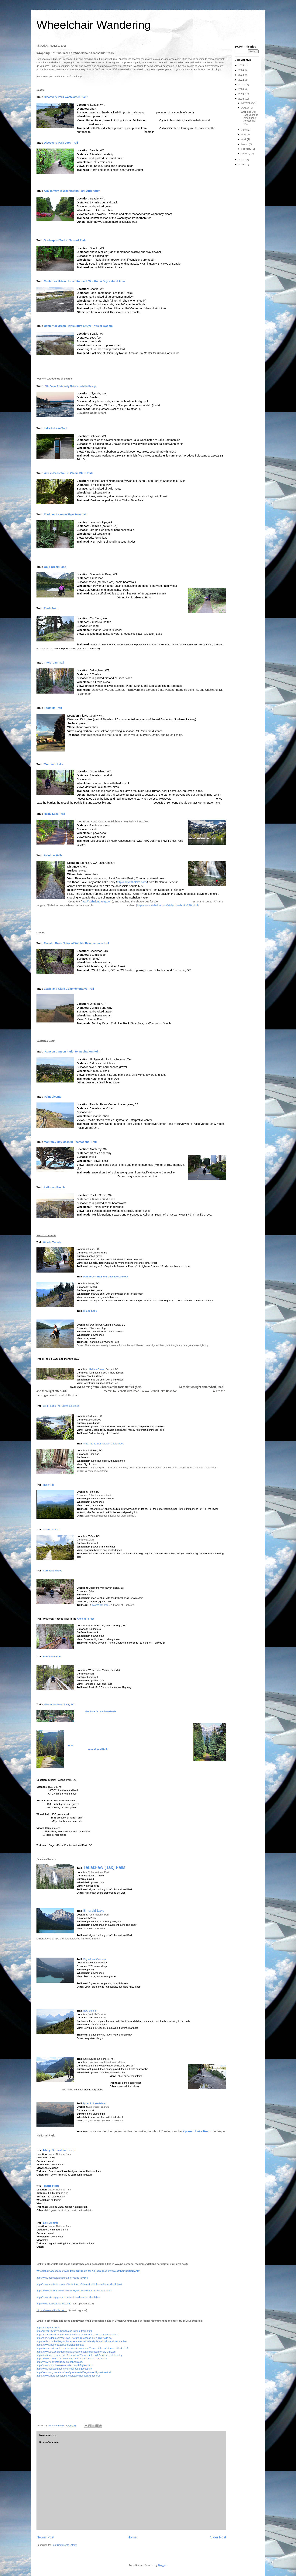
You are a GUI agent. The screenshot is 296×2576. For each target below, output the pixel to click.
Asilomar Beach (54, 1187)
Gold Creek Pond (55, 566)
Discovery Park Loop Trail (61, 142)
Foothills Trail (53, 707)
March (245, 144)
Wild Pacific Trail (92, 1443)
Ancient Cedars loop (113, 1443)
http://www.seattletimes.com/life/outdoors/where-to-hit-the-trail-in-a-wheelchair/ (79, 2284)
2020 (241, 89)
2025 (241, 65)
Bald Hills (51, 2186)
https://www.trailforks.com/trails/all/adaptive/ (60, 2344)
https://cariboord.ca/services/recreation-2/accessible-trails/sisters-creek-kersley (79, 2355)
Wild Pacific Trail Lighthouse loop (61, 1405)
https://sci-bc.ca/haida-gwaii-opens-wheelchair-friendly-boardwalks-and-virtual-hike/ (81, 2341)
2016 (241, 164)
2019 (241, 94)
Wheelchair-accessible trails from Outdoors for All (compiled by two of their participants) (88, 2271)
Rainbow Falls (53, 855)
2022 (241, 79)
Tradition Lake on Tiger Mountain (65, 514)
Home (132, 2537)
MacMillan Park (100, 1605)
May (244, 134)
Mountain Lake (53, 764)
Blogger (162, 2565)
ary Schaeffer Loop (60, 2150)
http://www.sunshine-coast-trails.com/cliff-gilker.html (64, 2365)
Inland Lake (90, 1311)
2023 (241, 74)
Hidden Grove (96, 1369)
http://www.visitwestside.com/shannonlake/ (59, 2361)
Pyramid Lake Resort (198, 2131)
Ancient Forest (85, 1618)
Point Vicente (52, 1096)
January (246, 153)
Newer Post (45, 2537)
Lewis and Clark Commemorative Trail (69, 988)
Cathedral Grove (52, 1570)
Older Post (218, 2537)
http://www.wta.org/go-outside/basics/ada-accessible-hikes (68, 2297)
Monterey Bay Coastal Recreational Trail (70, 1141)
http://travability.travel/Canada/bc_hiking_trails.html (64, 2331)
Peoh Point (51, 608)
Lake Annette (50, 2222)
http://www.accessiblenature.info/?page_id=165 (62, 2277)
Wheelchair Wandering (93, 24)
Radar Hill (48, 1484)
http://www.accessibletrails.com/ (53, 2303)
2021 (241, 84)
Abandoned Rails (98, 1749)
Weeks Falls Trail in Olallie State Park (68, 473)
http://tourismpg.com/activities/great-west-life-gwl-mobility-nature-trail (73, 2372)
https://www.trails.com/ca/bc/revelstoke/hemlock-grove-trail (68, 2375)
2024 (241, 70)
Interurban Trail (54, 662)
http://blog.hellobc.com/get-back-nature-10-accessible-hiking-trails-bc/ (74, 2338)
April (244, 139)
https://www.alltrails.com (51, 2310)
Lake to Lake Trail (55, 428)
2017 (241, 159)
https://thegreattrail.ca (48, 2327)
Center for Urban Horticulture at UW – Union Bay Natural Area (84, 281)
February (246, 148)
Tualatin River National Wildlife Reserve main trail (76, 943)
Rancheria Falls (52, 1656)
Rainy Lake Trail (54, 813)
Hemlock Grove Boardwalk (100, 1711)
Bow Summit (90, 2010)
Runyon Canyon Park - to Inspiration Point (72, 1051)
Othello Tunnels (52, 1242)
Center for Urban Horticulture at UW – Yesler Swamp (78, 325)
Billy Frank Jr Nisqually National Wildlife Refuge (70, 386)
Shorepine (49, 1529)
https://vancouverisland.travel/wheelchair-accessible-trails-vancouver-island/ (77, 2334)
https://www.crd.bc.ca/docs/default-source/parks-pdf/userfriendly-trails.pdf (76, 2351)
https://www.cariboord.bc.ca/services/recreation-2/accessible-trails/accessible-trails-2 (82, 2348)
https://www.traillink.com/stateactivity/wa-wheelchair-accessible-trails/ (74, 2290)
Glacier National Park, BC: (59, 1704)
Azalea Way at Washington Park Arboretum (72, 190)
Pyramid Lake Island (94, 2103)
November (247, 103)
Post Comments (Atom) (64, 2545)
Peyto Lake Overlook (94, 1959)
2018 (241, 98)
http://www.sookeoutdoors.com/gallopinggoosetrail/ (64, 2368)
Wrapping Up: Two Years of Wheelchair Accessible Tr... (249, 117)
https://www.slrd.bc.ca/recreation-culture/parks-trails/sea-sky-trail (71, 2358)
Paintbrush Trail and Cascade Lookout (106, 1276)
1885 (70, 1745)
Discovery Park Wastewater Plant (66, 97)
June (244, 129)
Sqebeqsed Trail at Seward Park (65, 240)
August (245, 107)
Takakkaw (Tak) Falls (104, 1867)
